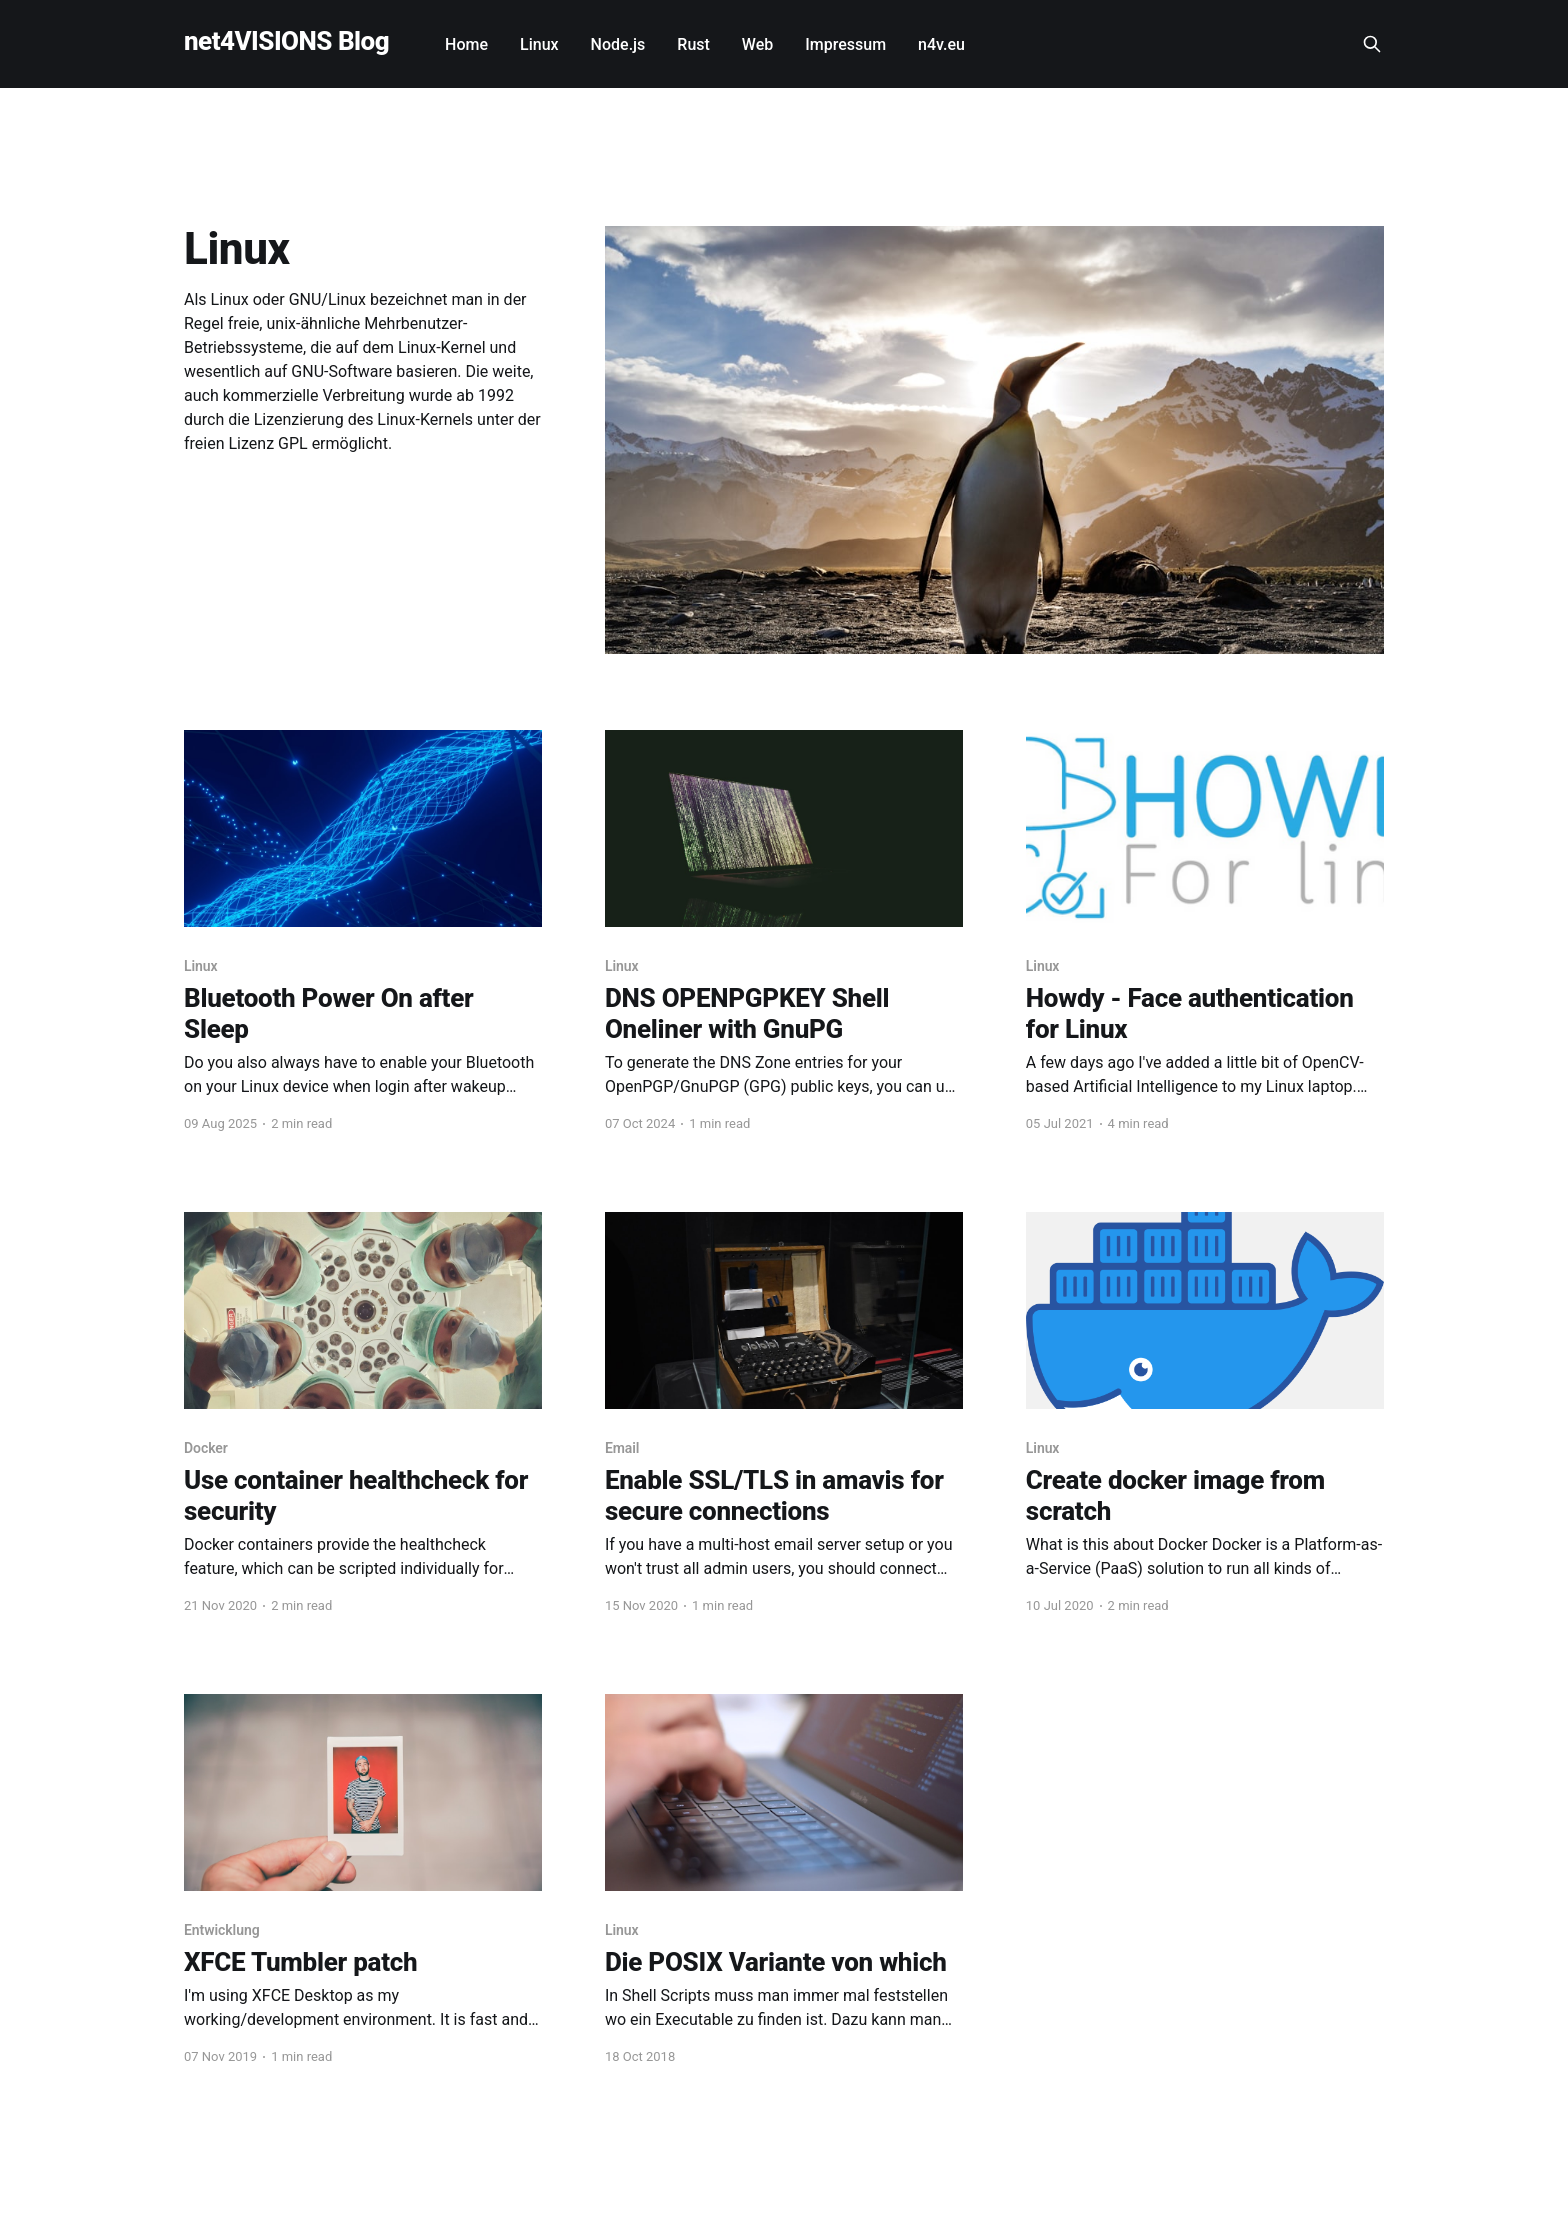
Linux (539, 44)
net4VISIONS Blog (286, 41)
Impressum (845, 44)
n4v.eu (941, 44)
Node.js (618, 44)
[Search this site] (1372, 44)
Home (466, 44)
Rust (693, 44)
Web (757, 44)
